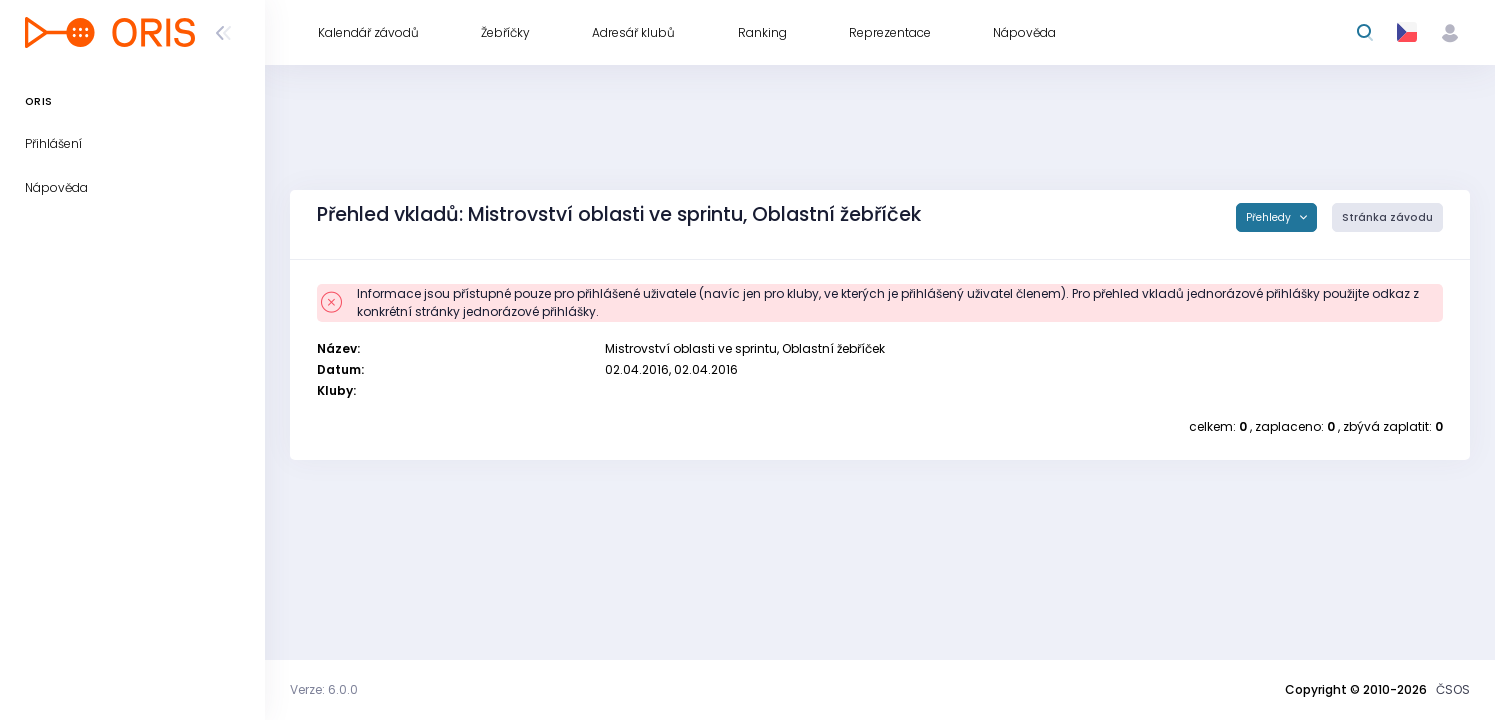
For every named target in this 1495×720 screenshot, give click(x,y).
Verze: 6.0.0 (324, 689)
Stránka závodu (1387, 217)
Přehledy (1270, 217)
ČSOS (1453, 689)
